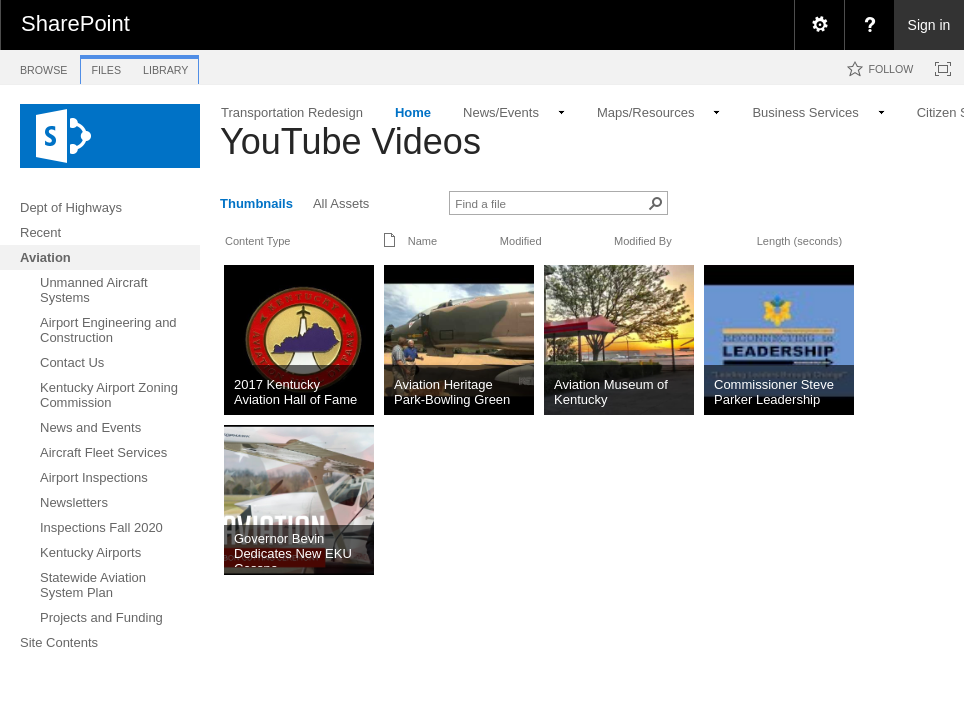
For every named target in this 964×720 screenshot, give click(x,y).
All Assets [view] (341, 203)
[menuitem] (819, 25)
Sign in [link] (929, 25)
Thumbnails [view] (256, 203)
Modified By (643, 241)
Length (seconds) (799, 241)
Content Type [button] (258, 241)
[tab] (43, 66)
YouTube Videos (350, 141)
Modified (521, 241)
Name (422, 241)
